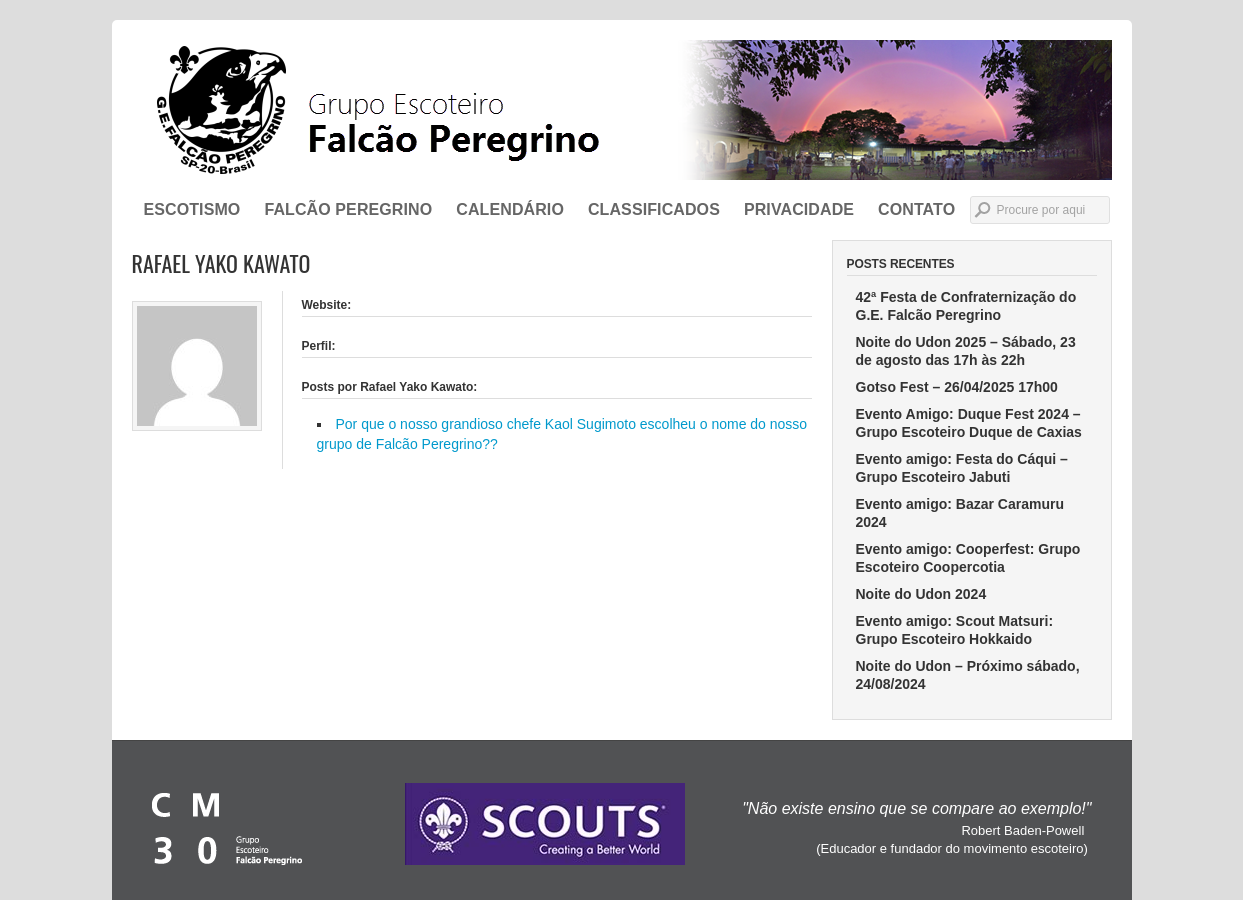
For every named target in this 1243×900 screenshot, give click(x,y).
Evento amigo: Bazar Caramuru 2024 (960, 513)
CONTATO (916, 209)
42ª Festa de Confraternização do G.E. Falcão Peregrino (966, 306)
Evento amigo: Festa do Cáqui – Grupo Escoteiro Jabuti (962, 468)
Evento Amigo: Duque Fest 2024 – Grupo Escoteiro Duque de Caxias (969, 423)
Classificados (654, 209)
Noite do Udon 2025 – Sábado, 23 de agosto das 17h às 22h (966, 351)
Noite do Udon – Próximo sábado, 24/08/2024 (968, 675)
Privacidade (799, 209)
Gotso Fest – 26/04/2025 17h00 (957, 387)
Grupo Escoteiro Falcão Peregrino (622, 110)
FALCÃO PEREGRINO (348, 209)
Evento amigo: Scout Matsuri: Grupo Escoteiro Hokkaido (955, 630)
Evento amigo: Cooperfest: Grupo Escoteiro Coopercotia (968, 558)
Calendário (510, 209)
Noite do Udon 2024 (921, 594)
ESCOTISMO (192, 209)
